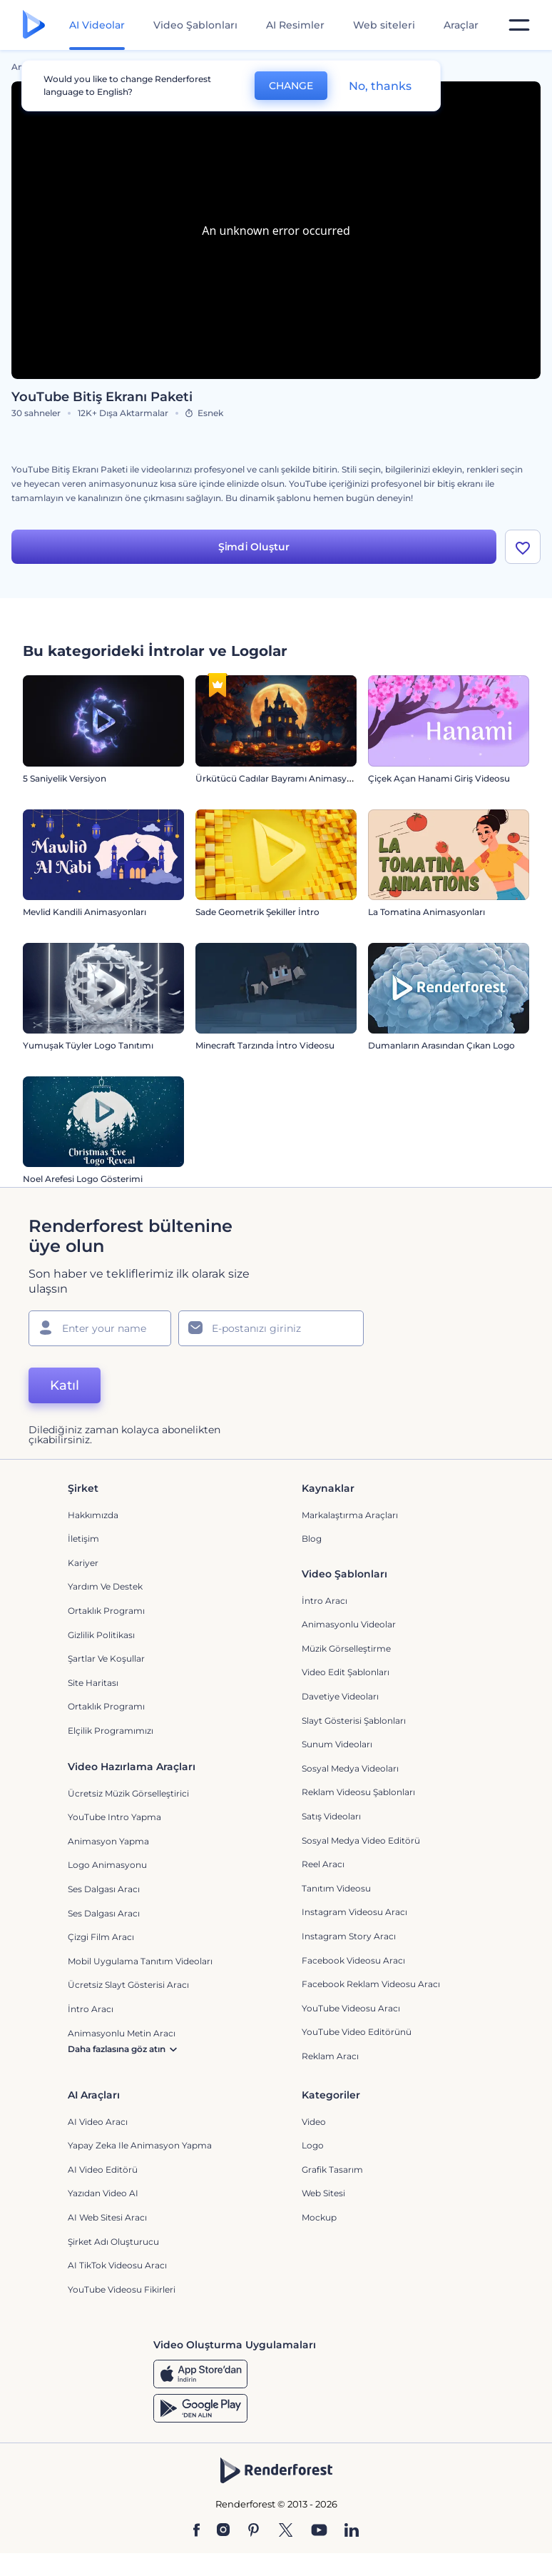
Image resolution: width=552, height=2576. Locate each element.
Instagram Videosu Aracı (354, 1911)
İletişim (83, 1538)
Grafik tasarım (332, 2169)
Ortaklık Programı (106, 1610)
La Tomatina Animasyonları (426, 911)
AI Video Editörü (103, 2169)
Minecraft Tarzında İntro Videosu (264, 1045)
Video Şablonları (195, 25)
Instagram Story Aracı (349, 1936)
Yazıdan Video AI (103, 2193)
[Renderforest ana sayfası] (34, 25)
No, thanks (380, 86)
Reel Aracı (323, 1864)
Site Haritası (93, 1682)
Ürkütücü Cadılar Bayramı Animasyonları (283, 778)
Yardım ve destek (105, 1586)
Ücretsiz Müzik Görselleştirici (128, 1793)
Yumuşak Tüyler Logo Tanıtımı (88, 1045)
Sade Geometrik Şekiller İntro (257, 911)
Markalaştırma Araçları (350, 1515)
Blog (312, 1538)
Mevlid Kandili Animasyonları (84, 911)
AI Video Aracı (98, 2121)
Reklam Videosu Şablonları (358, 1792)
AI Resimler (295, 25)
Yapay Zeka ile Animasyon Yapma (140, 2145)
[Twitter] (285, 2531)
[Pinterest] (253, 2531)
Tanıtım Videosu (336, 1888)
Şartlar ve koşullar (106, 1658)
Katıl (64, 1385)
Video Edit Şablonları (345, 1672)
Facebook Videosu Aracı (353, 1960)
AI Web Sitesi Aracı (107, 2217)
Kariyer (83, 1562)
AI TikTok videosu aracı (117, 2265)
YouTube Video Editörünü (357, 2031)
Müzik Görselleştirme (346, 1648)
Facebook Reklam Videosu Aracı (371, 1984)
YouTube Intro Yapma (114, 1817)
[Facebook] (196, 2531)
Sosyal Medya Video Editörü (361, 1840)
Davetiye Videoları (340, 1696)
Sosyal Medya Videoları (350, 1768)
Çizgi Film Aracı (101, 1936)
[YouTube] (319, 2531)
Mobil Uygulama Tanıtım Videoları (140, 1961)
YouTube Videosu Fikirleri (121, 2289)
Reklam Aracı (330, 2056)
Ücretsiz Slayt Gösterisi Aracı (128, 1984)
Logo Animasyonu (107, 1864)
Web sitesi (323, 2193)
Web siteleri (384, 25)
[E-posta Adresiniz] (271, 1328)
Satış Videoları (331, 1816)
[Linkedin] (351, 2531)
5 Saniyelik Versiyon (64, 778)
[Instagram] (223, 2531)
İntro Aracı (324, 1600)
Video (314, 2121)
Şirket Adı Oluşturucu (113, 2241)
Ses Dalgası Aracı (104, 1889)
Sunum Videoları (337, 1744)
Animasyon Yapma (108, 1841)
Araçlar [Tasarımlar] (461, 25)
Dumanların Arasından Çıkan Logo (441, 1045)
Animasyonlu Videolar (349, 1624)
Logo (313, 2145)
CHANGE (291, 85)
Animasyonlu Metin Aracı (121, 2033)
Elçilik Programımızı (110, 1730)
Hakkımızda (93, 1515)
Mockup (319, 2217)
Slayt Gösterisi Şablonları (354, 1720)
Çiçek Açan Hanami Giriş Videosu (439, 778)
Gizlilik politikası (101, 1635)
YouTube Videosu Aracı (351, 2008)
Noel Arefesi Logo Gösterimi (83, 1178)
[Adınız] (100, 1328)
